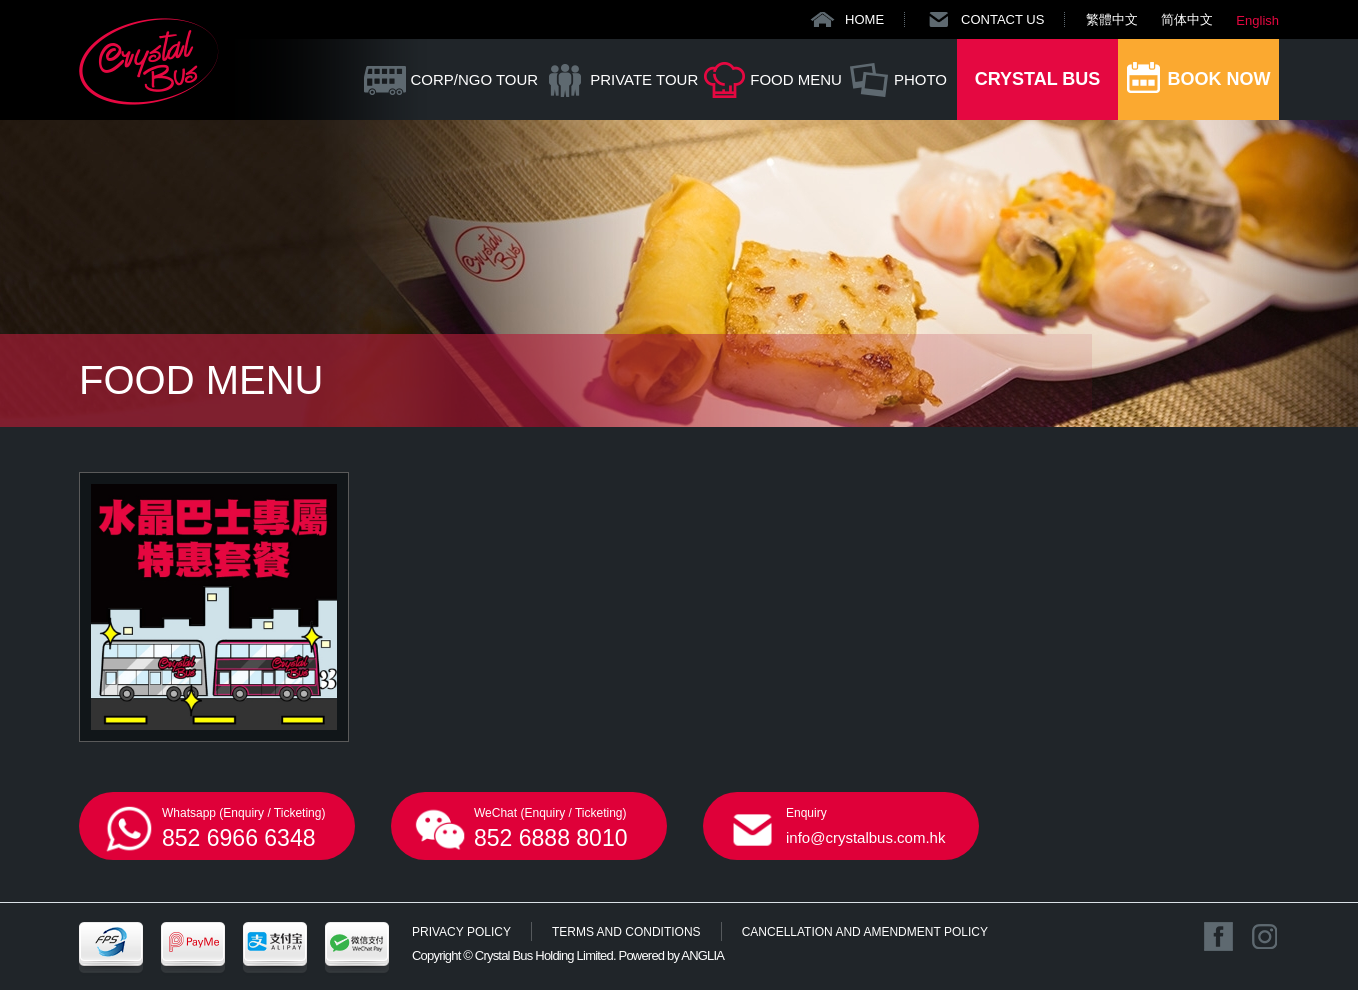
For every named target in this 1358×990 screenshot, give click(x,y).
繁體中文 (1112, 19)
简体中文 (1187, 19)
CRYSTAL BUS (1038, 79)
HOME (864, 19)
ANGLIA (702, 955)
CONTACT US (1002, 19)
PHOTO (920, 79)
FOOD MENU (796, 79)
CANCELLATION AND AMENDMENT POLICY (865, 932)
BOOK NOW (1219, 79)
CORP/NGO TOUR (474, 79)
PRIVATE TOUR (644, 79)
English (1257, 20)
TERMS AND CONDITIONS (626, 932)
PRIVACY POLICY (461, 932)
